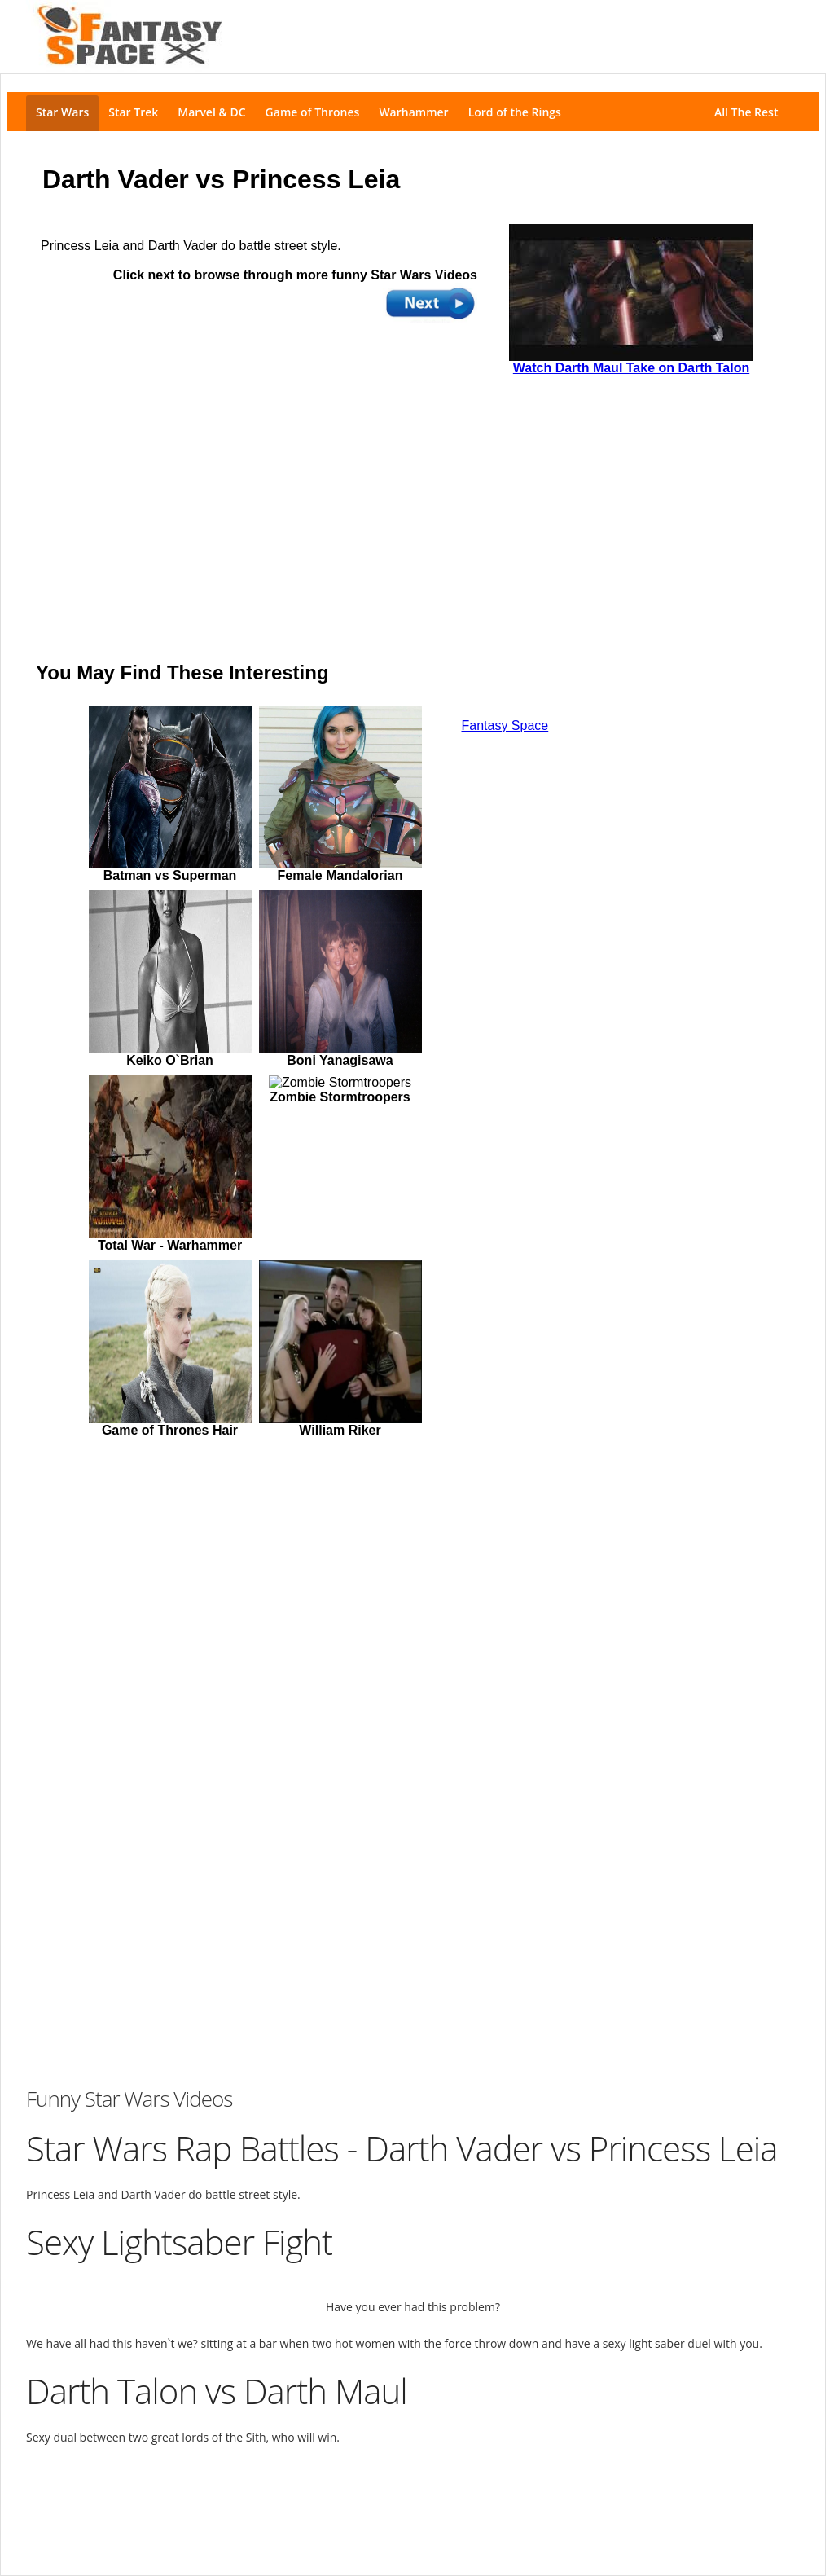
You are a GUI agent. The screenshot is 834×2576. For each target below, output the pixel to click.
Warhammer (413, 112)
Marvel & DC (211, 112)
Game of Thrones (313, 112)
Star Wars (62, 112)
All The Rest (749, 112)
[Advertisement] (412, 2502)
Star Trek (133, 112)
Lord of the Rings (514, 112)
